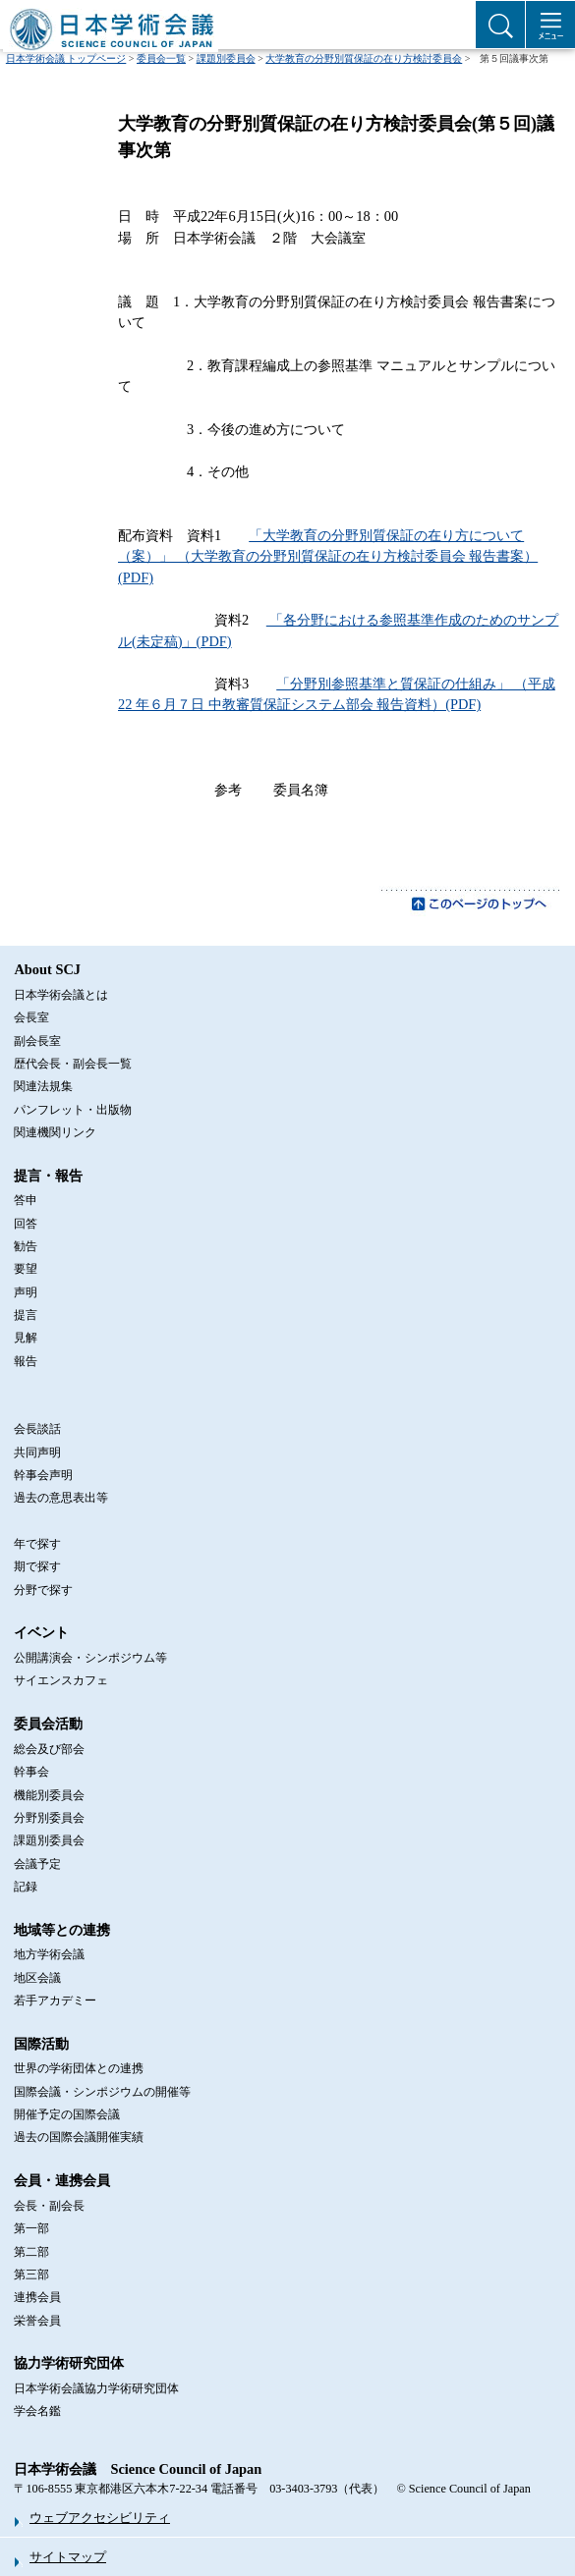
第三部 (31, 2274)
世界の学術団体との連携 (79, 2068)
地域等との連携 (62, 1930)
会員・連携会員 (62, 2180)
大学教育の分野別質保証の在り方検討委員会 (363, 58)
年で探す (37, 1544)
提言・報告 (48, 1175)
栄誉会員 (37, 2321)
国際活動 (41, 2044)
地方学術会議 (49, 1954)
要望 (25, 1269)
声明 (25, 1292)
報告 (25, 1361)
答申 (25, 1200)
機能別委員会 (49, 1795)
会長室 (31, 1017)
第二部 (31, 2252)
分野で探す (43, 1590)
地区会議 (37, 1978)
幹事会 (31, 1772)
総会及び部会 (49, 1749)
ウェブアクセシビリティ (99, 2517)
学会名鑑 (37, 2411)
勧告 (25, 1246)
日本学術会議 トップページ (66, 58)
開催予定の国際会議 (67, 2114)
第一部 (31, 2228)
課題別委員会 (226, 58)
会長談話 (37, 1429)
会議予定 (37, 1864)
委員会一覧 (161, 58)
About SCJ (47, 969)
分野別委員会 (49, 1818)
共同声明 (37, 1452)
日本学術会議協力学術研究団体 (96, 2388)
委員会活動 (48, 1723)
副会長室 (37, 1041)
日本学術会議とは (61, 995)
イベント (41, 1632)
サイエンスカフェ (61, 1680)
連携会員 (37, 2297)
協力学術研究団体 (69, 2363)
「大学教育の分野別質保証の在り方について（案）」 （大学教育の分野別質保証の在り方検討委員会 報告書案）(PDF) (328, 556)
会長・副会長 (49, 2206)
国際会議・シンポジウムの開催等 (102, 2092)
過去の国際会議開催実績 (79, 2137)
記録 (25, 1886)
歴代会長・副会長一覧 (73, 1063)
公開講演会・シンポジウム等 (90, 1658)
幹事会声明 (43, 1475)
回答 (25, 1224)
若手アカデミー (55, 2000)
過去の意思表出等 (61, 1498)
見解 (25, 1337)
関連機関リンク (55, 1132)
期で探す (37, 1566)
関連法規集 (43, 1086)
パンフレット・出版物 (73, 1110)
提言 (25, 1315)
